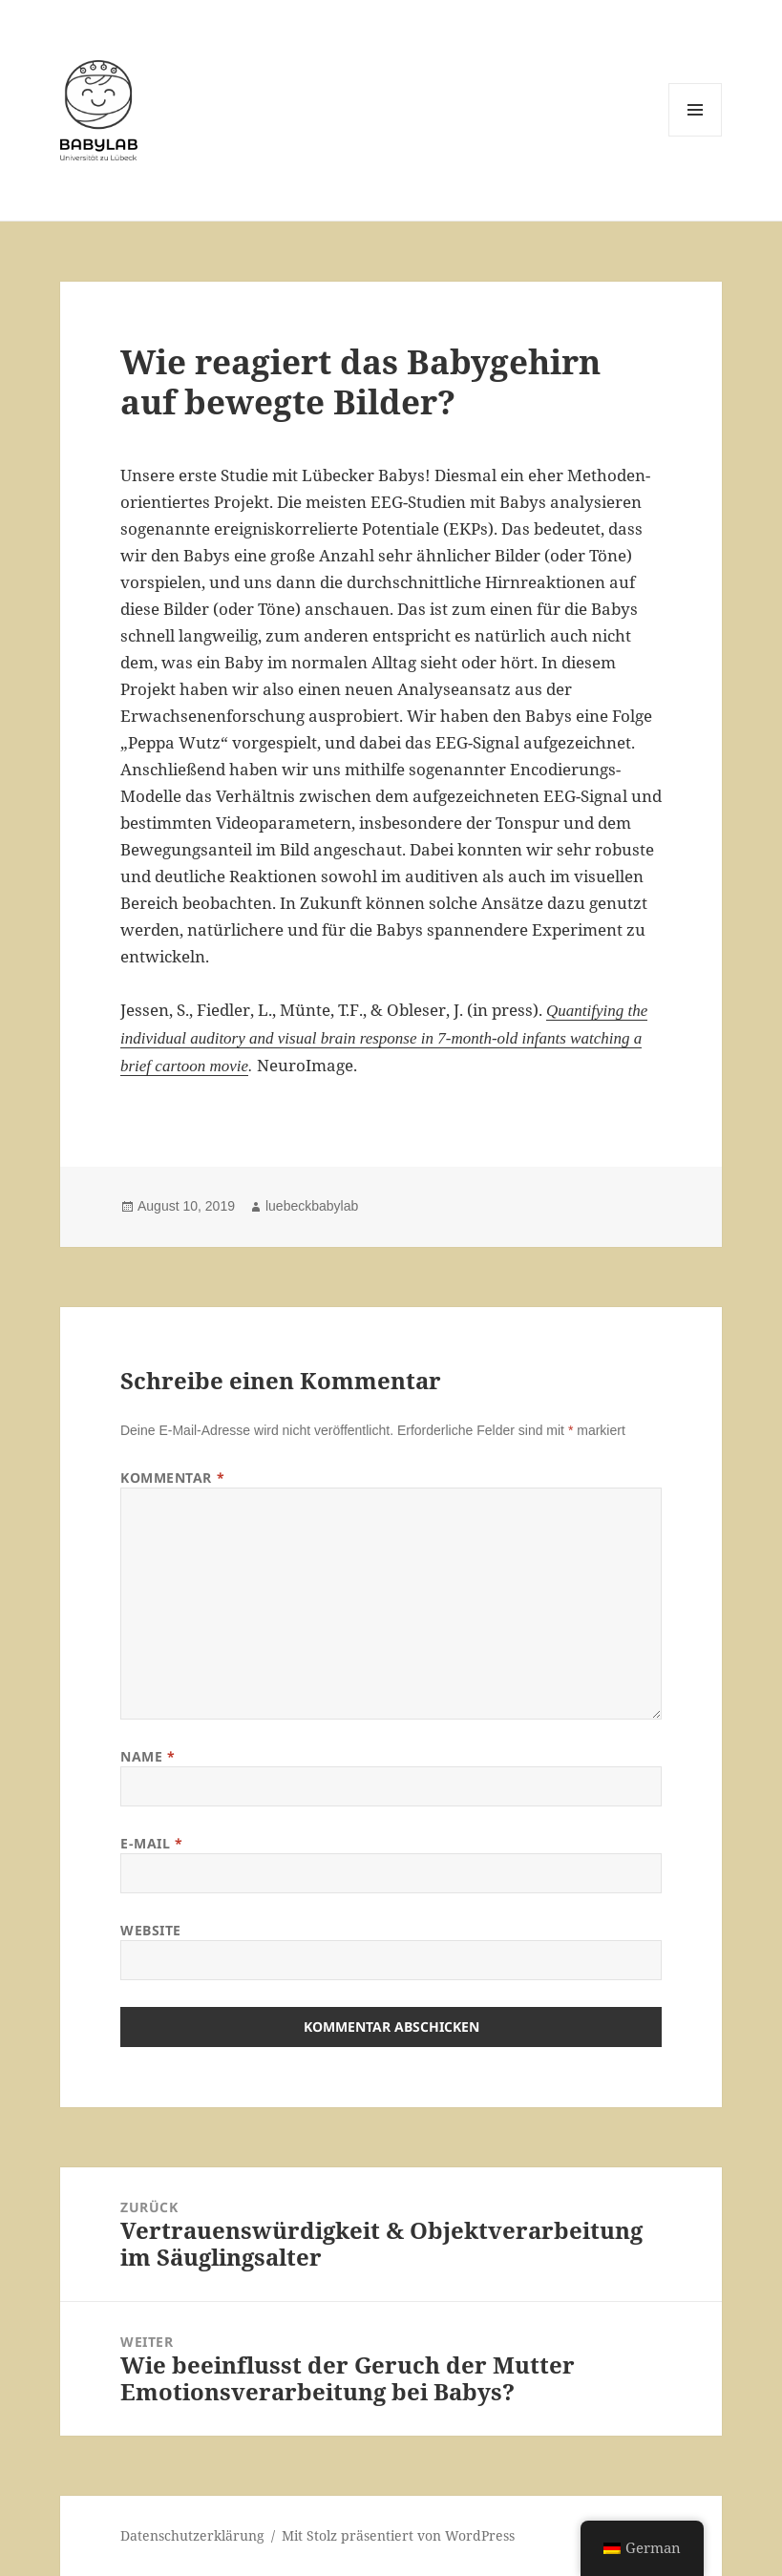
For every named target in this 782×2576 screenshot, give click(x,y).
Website (150, 1930)
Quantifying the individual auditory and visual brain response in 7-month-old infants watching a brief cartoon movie (383, 1038)
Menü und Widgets (695, 136)
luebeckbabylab (311, 1206)
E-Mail (151, 1843)
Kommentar (172, 1477)
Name (147, 1756)
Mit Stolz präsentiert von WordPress (398, 2535)
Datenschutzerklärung (192, 2535)
